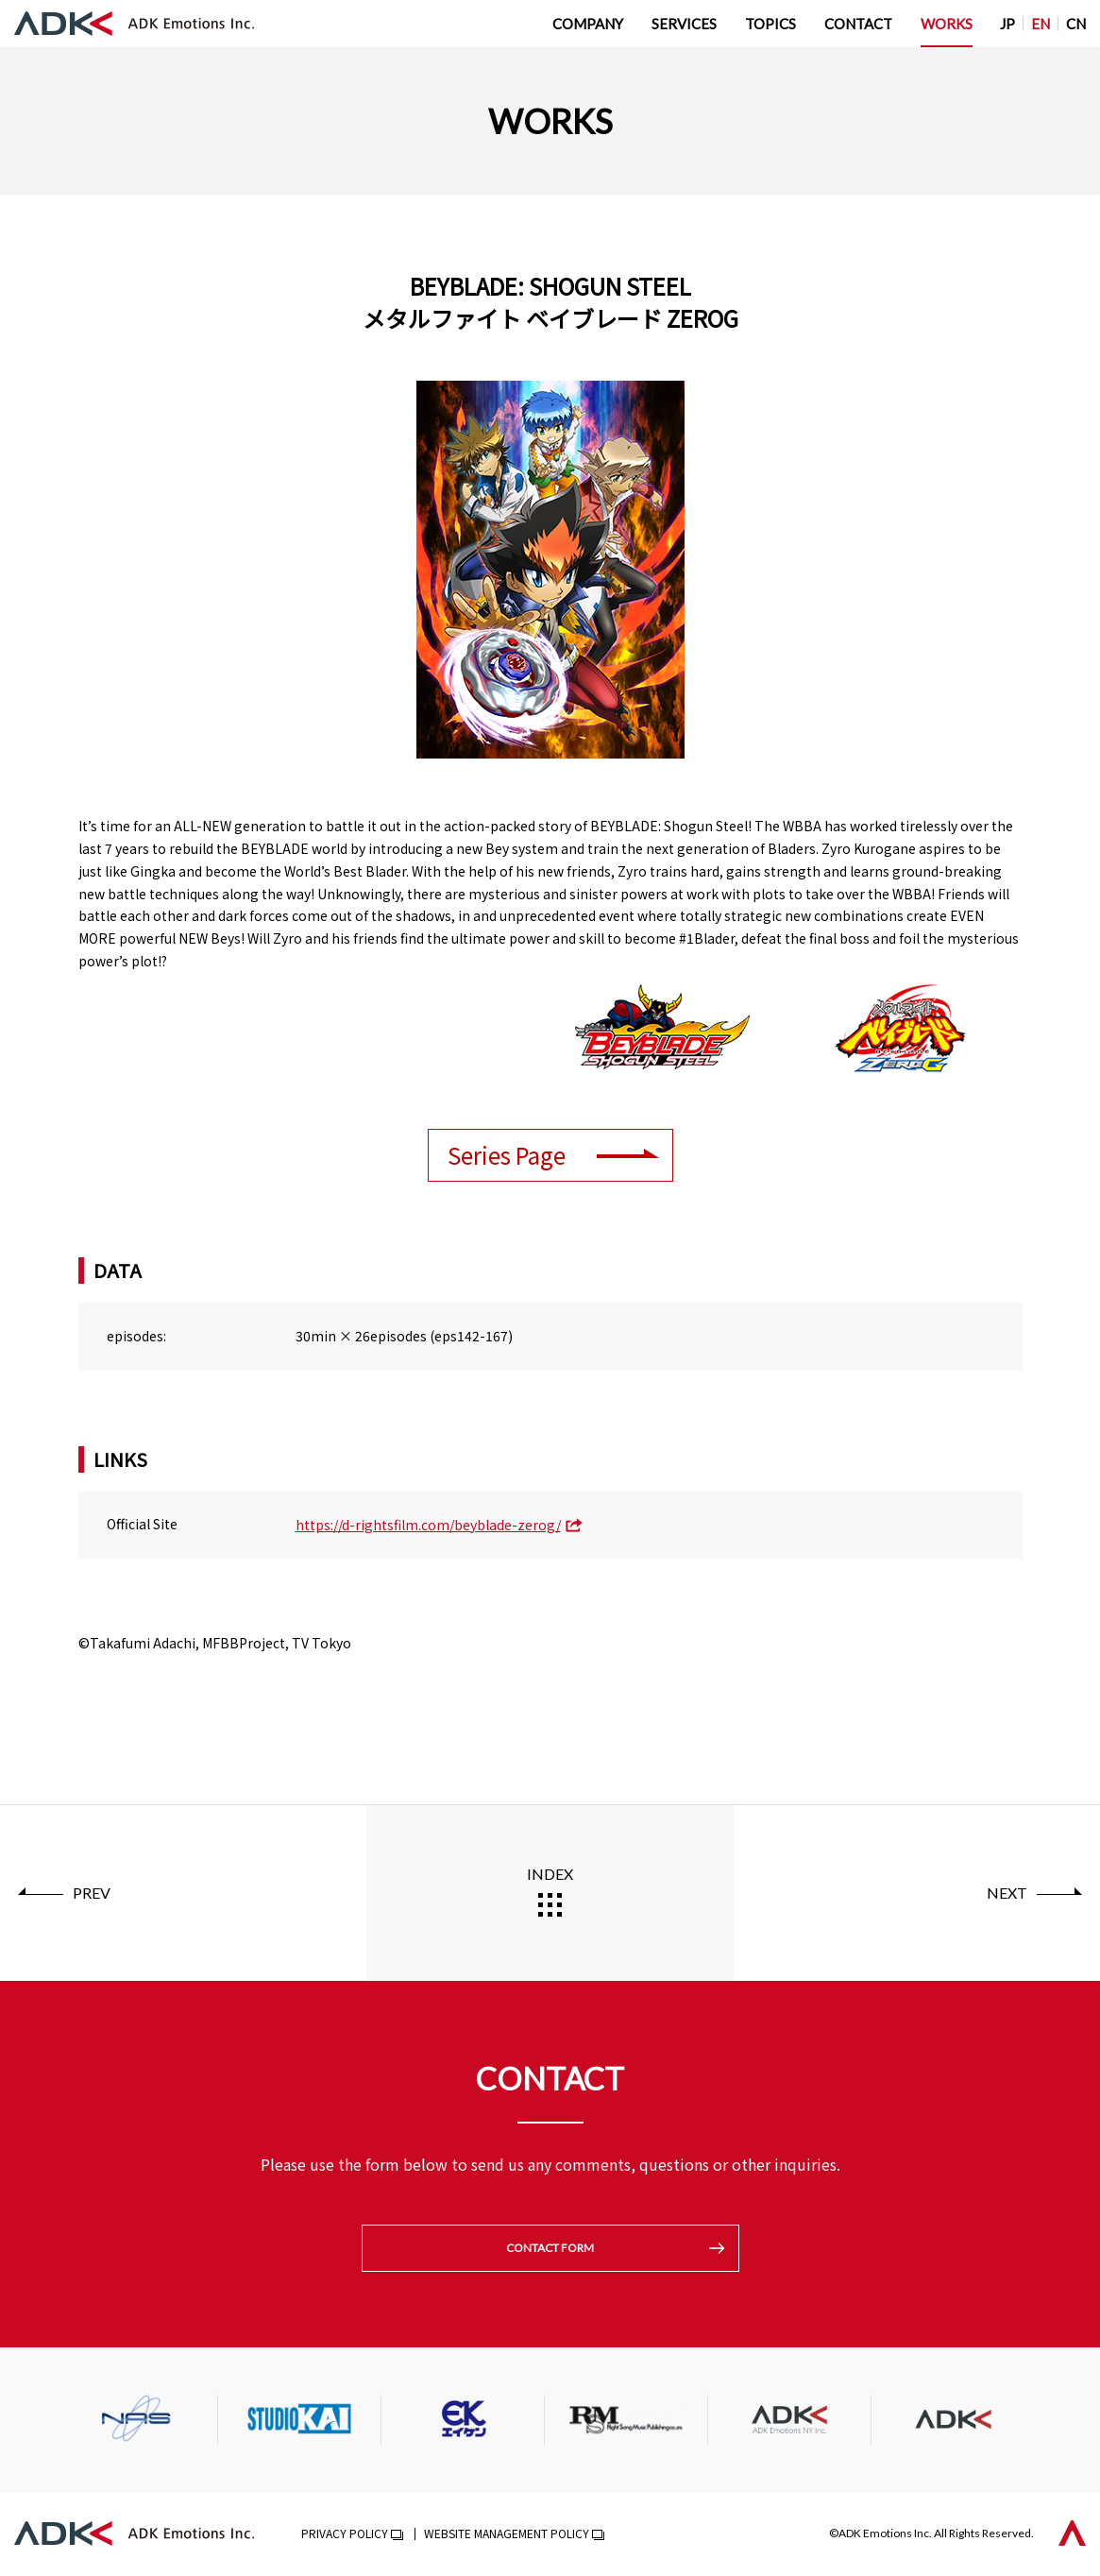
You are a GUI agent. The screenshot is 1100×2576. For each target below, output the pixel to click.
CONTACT (858, 23)
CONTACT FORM (550, 2249)
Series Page (507, 1154)
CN (1076, 23)
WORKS (947, 23)
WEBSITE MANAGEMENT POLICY (506, 2535)
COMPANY (587, 23)
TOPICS (770, 23)
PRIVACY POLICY (344, 2535)
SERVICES (684, 23)
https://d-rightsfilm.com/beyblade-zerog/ (428, 1524)
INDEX (550, 1874)
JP (1007, 23)
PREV (91, 1893)
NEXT (1007, 1893)
